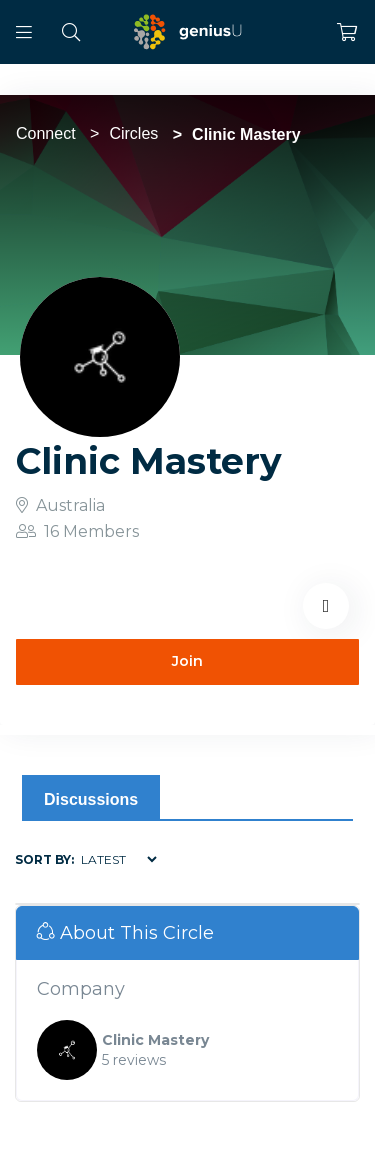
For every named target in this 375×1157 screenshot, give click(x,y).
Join (187, 661)
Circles (133, 133)
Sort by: (44, 859)
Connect (46, 133)
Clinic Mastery (155, 1040)
